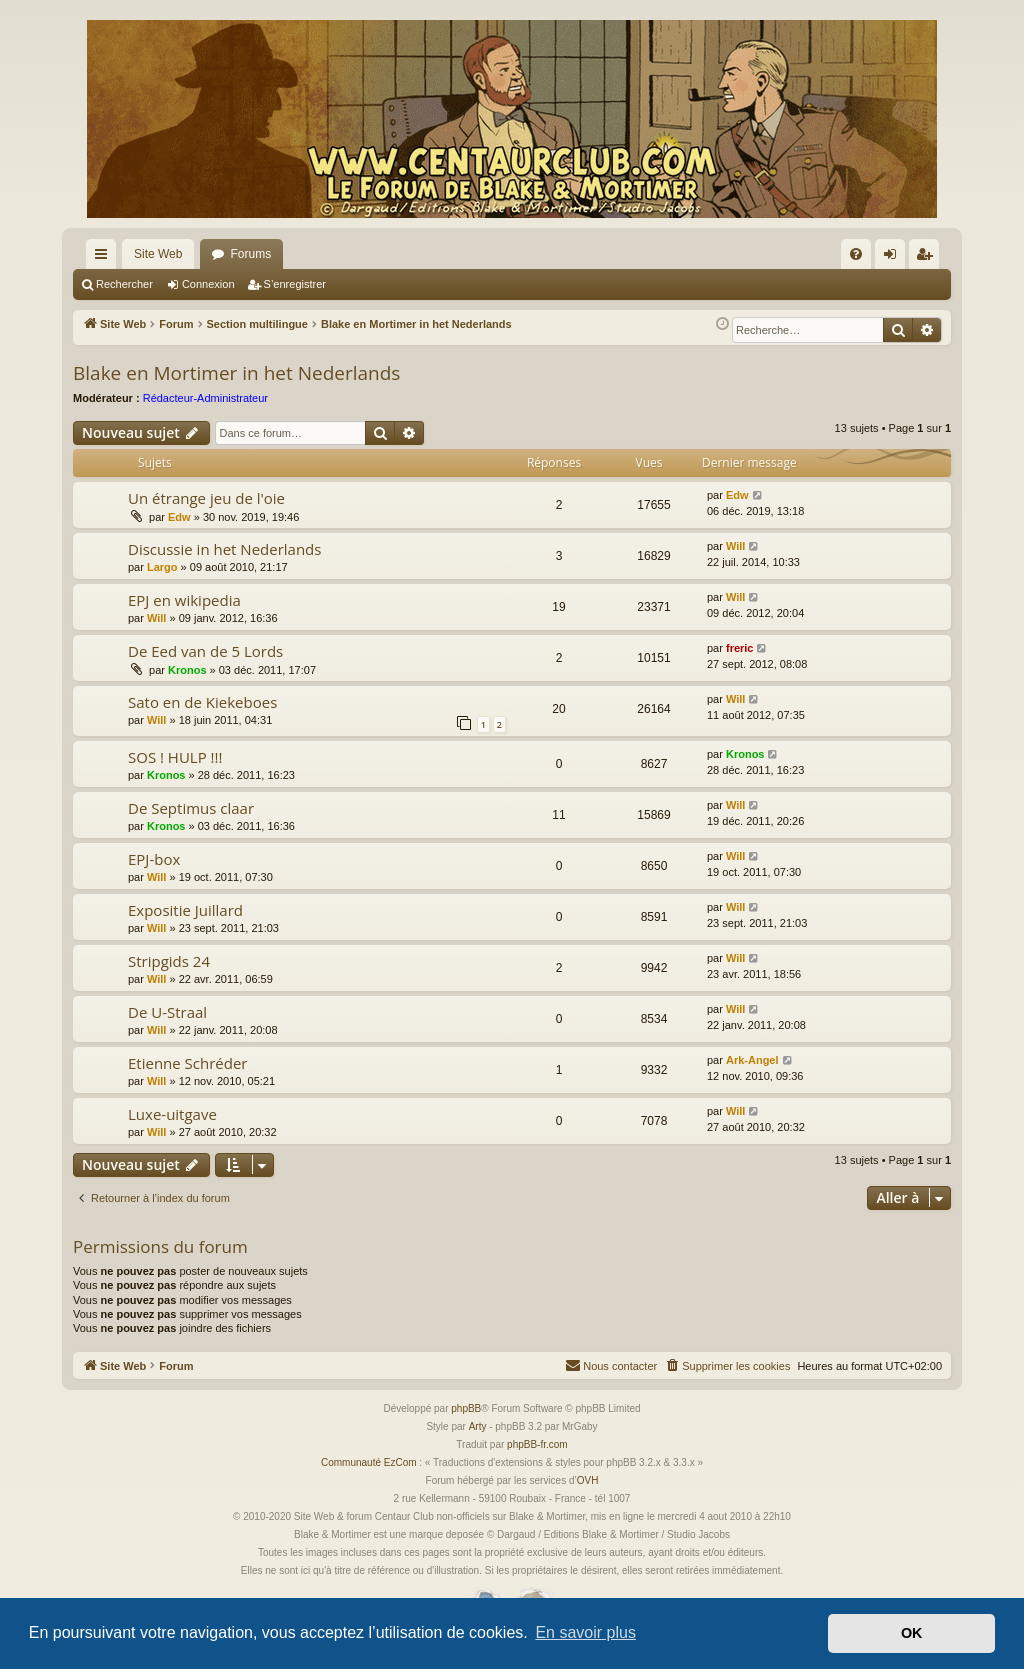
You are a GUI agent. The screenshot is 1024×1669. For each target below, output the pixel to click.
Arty (478, 1426)
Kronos (187, 670)
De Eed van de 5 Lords (205, 651)
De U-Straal (167, 1012)
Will (735, 546)
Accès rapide (105, 258)
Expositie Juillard (185, 910)
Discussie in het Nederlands (224, 549)
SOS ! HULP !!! (175, 757)
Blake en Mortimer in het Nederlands (236, 373)
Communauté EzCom (369, 1462)
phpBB (466, 1408)
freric (740, 648)
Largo (162, 567)
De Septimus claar (191, 808)
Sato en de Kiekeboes (202, 702)
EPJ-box (154, 859)
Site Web (158, 254)
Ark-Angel (752, 1060)
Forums (250, 254)
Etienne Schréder (188, 1063)
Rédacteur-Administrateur (205, 398)
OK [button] (912, 1633)
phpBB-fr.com (537, 1444)
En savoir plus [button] (585, 1632)
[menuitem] (856, 254)
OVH (588, 1480)
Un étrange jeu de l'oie (206, 498)
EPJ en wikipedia (184, 600)
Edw (179, 517)
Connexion (208, 284)
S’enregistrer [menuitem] (928, 258)
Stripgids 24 (169, 961)
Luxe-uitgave (172, 1114)
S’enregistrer (295, 284)
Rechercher (124, 284)
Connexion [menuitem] (894, 258)
